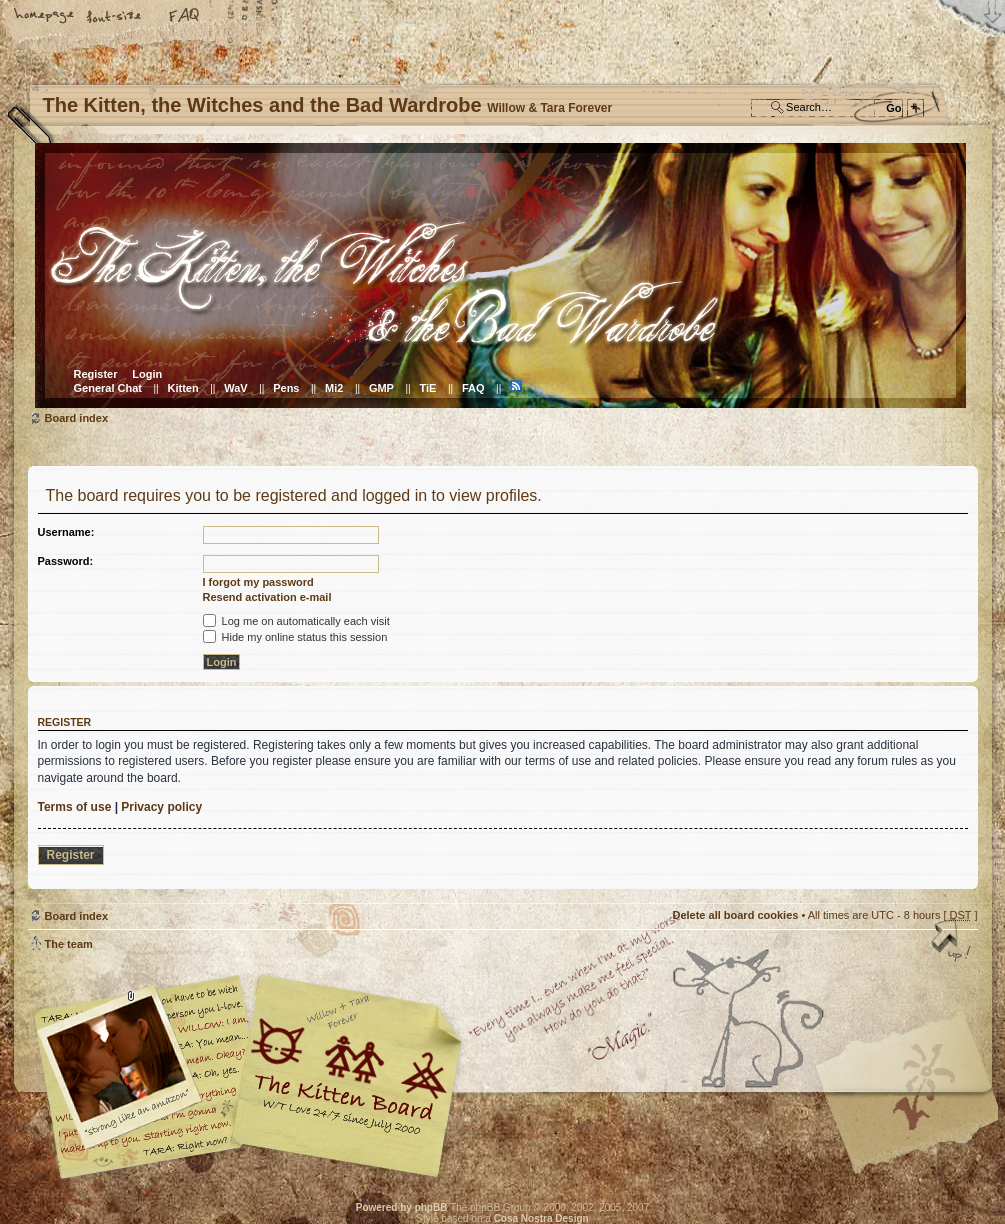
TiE (427, 388)
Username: (66, 532)
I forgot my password (258, 582)
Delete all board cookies (735, 915)
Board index (500, 275)
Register (96, 374)
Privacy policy (161, 807)
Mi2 (334, 388)
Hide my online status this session (295, 637)
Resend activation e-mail (267, 597)
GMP (381, 388)
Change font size (115, 17)
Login (147, 374)
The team (69, 944)
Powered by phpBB (402, 1207)
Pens (286, 388)
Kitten (183, 388)
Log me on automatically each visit (296, 621)
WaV (235, 388)
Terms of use (75, 807)
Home (45, 17)
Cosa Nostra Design (541, 1218)
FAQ (185, 17)
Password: (66, 561)
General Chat (108, 388)
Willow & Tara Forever (348, 1069)
